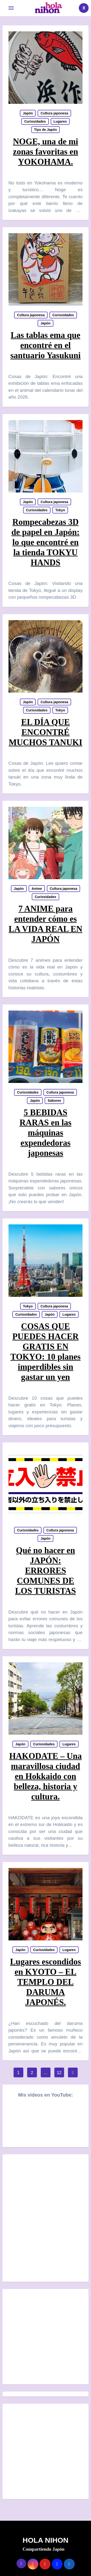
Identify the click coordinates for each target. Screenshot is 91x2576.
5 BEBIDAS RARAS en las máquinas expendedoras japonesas (46, 1133)
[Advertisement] (45, 2338)
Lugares (60, 121)
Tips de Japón (45, 130)
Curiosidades (35, 121)
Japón (28, 113)
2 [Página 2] (32, 2072)
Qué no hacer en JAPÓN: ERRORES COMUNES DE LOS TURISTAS (45, 1571)
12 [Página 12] (59, 2072)
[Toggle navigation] (11, 8)
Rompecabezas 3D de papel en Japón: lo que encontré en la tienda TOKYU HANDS (45, 542)
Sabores (54, 1100)
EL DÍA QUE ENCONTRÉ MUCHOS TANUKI (45, 732)
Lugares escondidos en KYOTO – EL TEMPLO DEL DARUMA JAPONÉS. (45, 1982)
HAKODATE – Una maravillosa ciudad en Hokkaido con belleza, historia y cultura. (45, 1776)
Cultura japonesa (54, 113)
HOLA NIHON (45, 2540)
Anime (37, 889)
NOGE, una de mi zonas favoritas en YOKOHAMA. (45, 152)
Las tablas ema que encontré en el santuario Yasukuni (45, 345)
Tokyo (60, 510)
